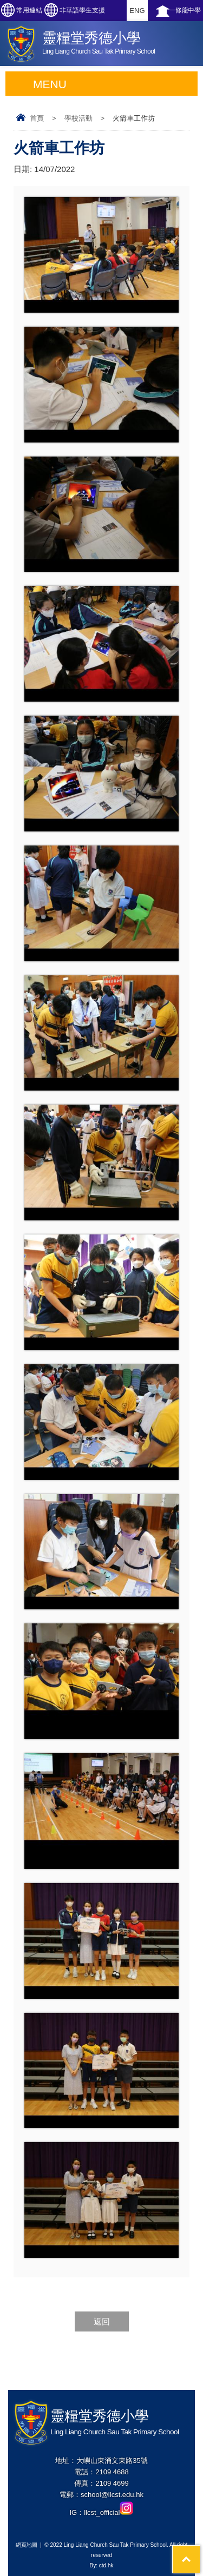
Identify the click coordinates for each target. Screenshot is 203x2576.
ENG (137, 10)
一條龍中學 (185, 10)
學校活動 (78, 118)
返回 (102, 2321)
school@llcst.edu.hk (112, 2495)
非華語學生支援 (82, 10)
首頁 (37, 118)
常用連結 (29, 10)
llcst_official (108, 2512)
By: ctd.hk (102, 2565)
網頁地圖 (26, 2545)
